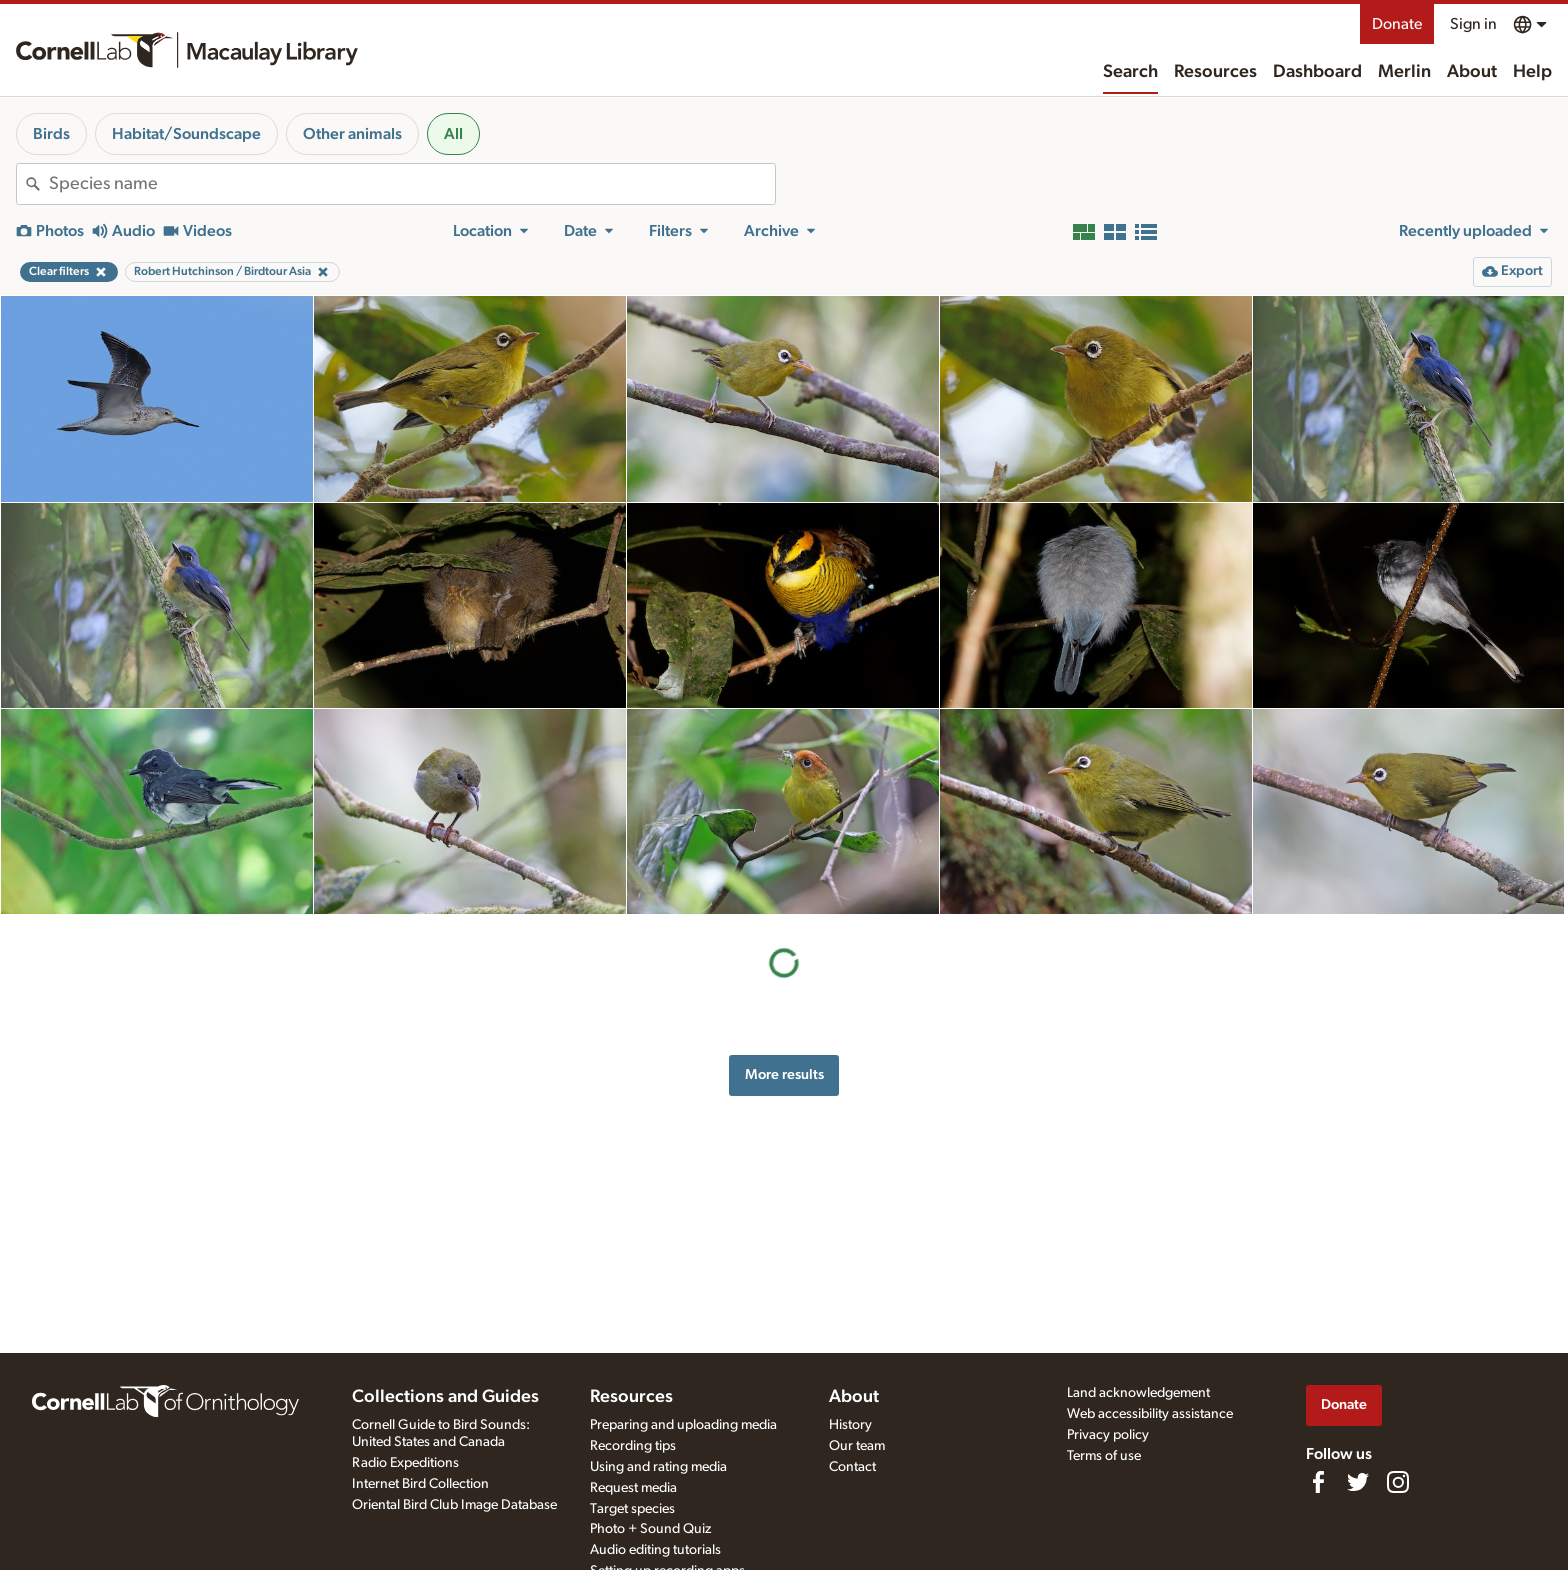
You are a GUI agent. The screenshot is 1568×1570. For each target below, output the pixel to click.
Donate (1397, 24)
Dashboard (1317, 72)
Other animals (352, 134)
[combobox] (412, 184)
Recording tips (633, 1446)
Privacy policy (1108, 1435)
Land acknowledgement (1138, 1393)
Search (1130, 72)
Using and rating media (658, 1467)
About (1472, 72)
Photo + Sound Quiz (650, 1529)
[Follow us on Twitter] (1358, 1482)
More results (784, 1074)
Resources (1215, 72)
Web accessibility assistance (1150, 1414)
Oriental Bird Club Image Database (454, 1505)
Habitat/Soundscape (186, 134)
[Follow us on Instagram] (1398, 1482)
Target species (632, 1509)
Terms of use (1104, 1456)
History (850, 1425)
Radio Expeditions (405, 1463)
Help (1532, 72)
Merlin (1404, 72)
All (453, 134)
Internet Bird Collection (420, 1484)
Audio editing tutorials (655, 1550)
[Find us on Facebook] (1318, 1482)
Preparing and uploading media (683, 1425)
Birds (51, 134)
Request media (633, 1488)
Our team (857, 1446)
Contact (852, 1467)
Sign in (1473, 24)
